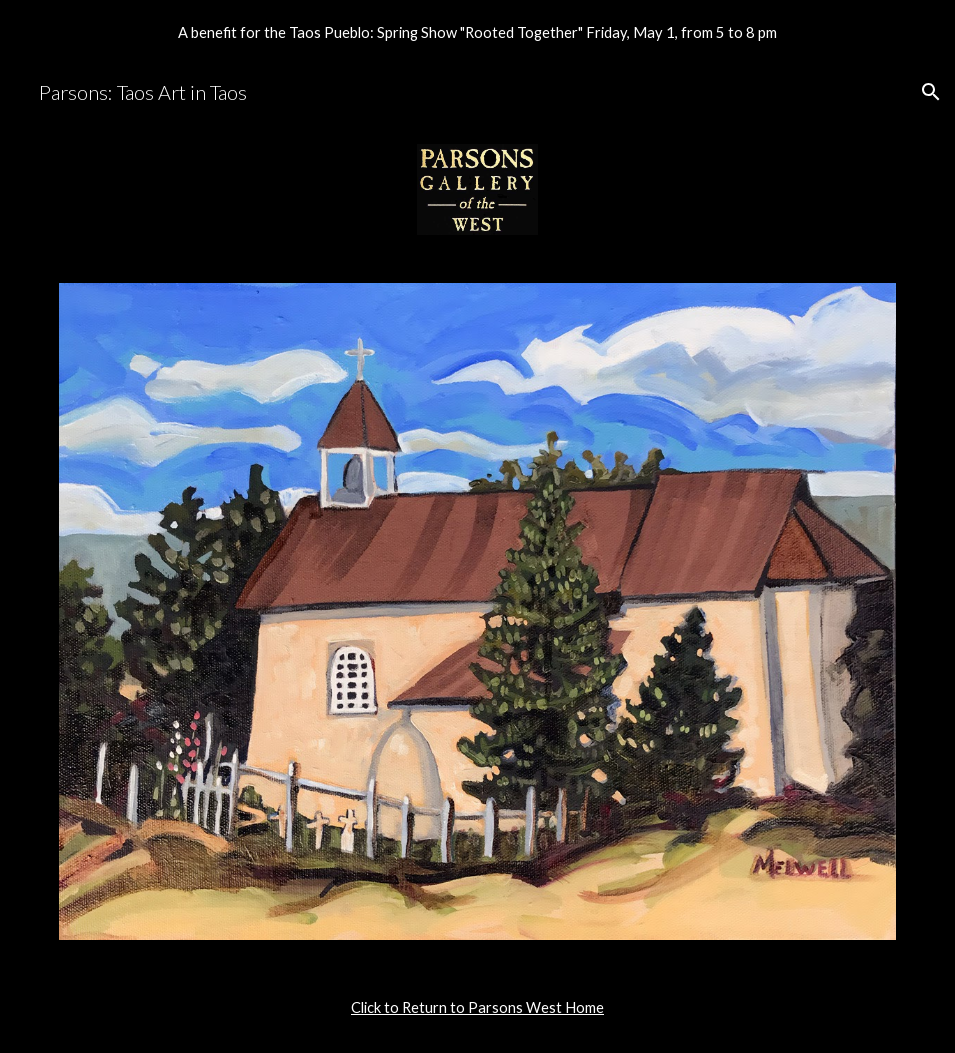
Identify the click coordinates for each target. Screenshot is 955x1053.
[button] (931, 92)
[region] (477, 32)
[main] (478, 1008)
